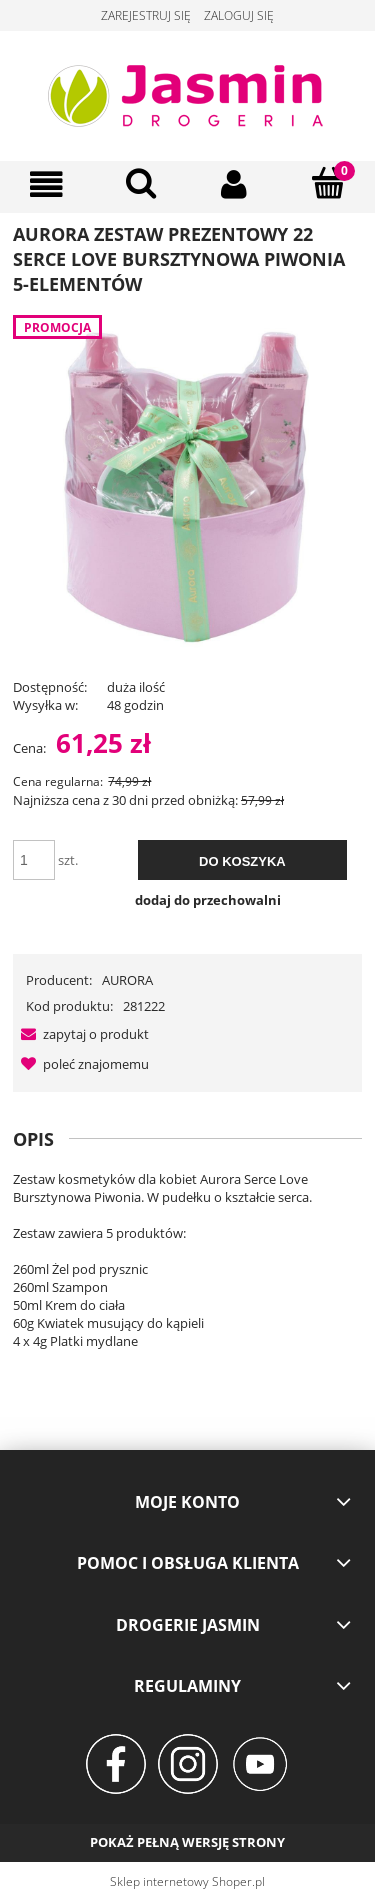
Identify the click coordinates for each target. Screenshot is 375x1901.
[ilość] (34, 860)
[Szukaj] (141, 183)
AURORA (127, 980)
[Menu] (47, 184)
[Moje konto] (235, 184)
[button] (81, 1034)
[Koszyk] (328, 183)
